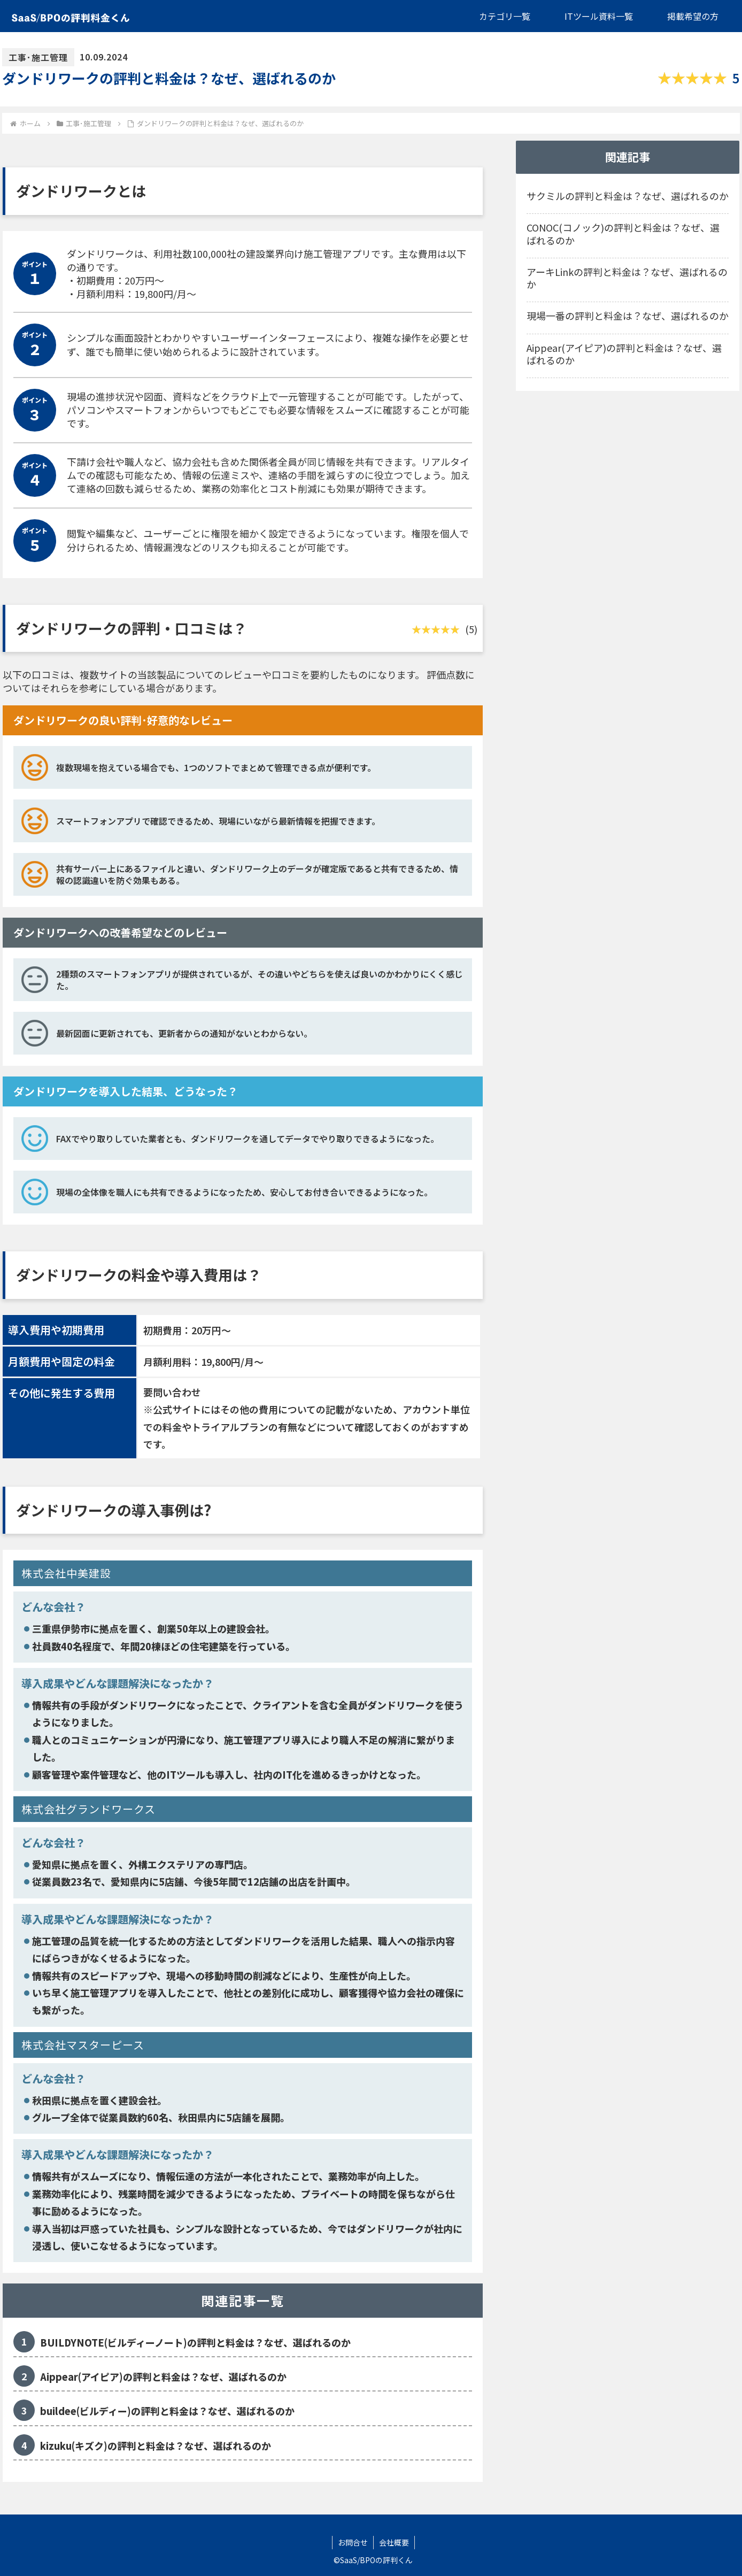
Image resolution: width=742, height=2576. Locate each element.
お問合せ (353, 2542)
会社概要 (394, 2542)
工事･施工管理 (38, 57)
